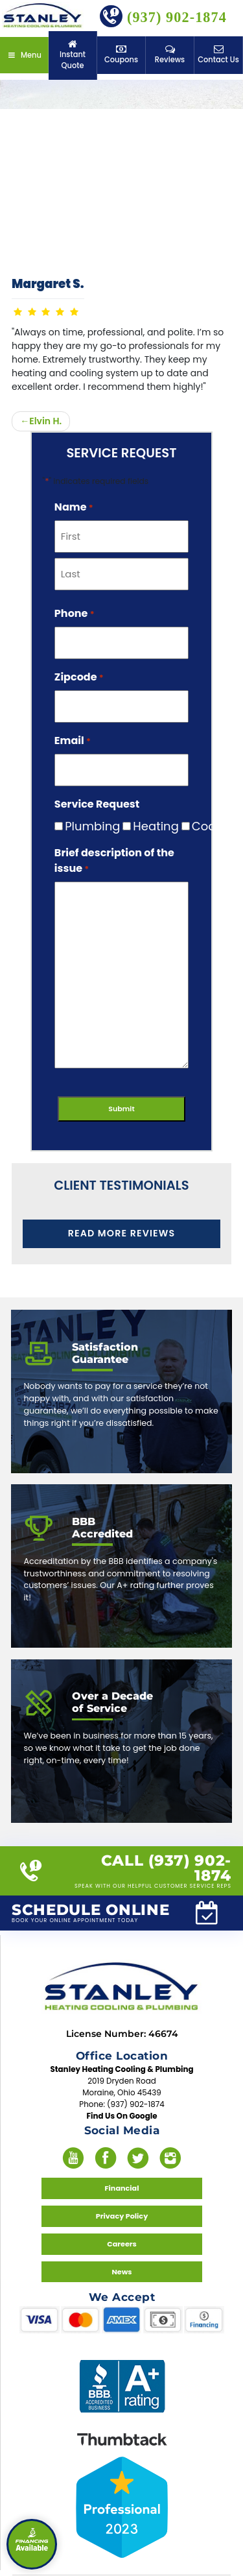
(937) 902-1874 (163, 15)
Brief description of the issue (114, 860)
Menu (24, 47)
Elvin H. (45, 421)
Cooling (204, 826)
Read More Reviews (121, 1230)
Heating (145, 826)
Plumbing (82, 826)
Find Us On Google (121, 2091)
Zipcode (79, 676)
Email (72, 740)
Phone (74, 613)
